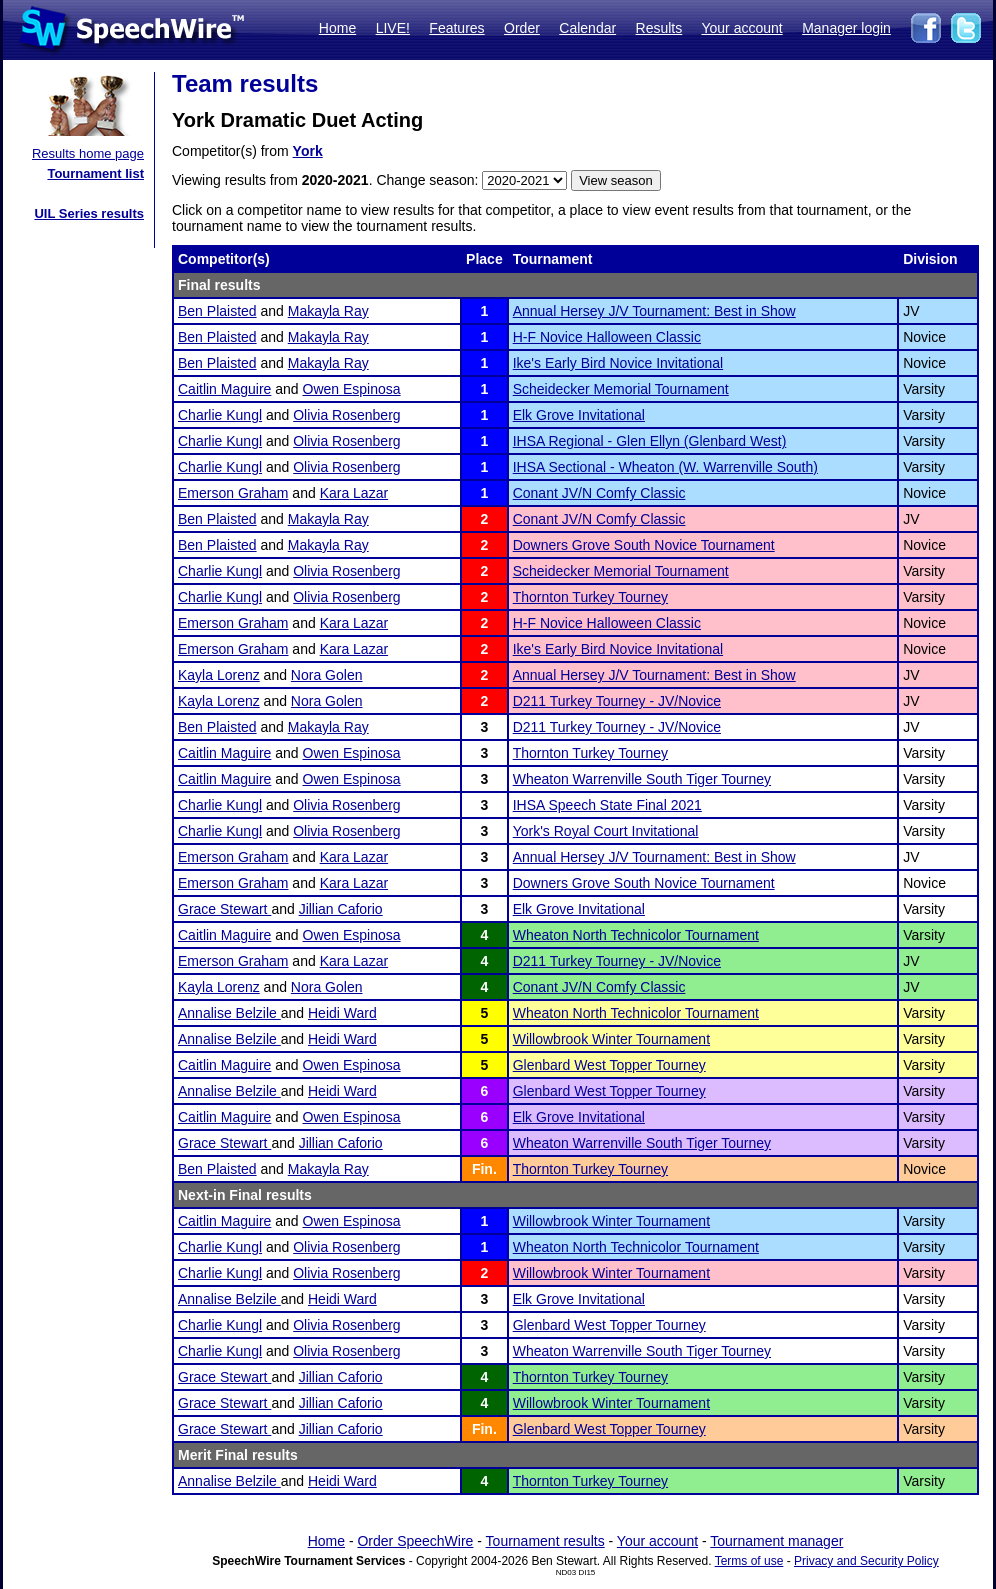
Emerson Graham (233, 493)
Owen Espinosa (352, 389)
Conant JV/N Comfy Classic (599, 493)
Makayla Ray (328, 311)
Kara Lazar (354, 493)
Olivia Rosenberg (346, 415)
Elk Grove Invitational (579, 415)
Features (456, 28)
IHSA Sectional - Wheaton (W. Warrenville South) (665, 467)
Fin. (484, 1169)
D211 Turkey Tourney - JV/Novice (617, 701)
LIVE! (393, 28)
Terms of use (749, 1561)
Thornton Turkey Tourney (590, 597)
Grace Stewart (224, 909)
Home (337, 28)
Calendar (587, 28)
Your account (741, 28)
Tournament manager (776, 1541)
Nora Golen (327, 675)
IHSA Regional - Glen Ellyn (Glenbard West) (650, 441)
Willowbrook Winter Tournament (611, 1039)
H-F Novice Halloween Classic (607, 337)
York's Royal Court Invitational (606, 831)
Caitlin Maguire (224, 389)
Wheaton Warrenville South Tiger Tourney (642, 779)
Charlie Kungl (220, 415)
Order (522, 28)
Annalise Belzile (229, 1013)
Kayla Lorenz (219, 675)
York (308, 151)
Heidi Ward (342, 1013)
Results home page (88, 153)
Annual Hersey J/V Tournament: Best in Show (654, 311)
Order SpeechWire (415, 1541)
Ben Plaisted (217, 311)
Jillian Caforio (341, 909)
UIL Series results (89, 213)
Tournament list (95, 173)
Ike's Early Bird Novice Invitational (618, 363)
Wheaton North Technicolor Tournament (636, 935)
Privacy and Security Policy (866, 1561)
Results (659, 28)
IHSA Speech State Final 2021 (607, 805)
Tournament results (545, 1541)
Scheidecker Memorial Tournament (621, 389)
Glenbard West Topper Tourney (609, 1065)
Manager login (846, 28)
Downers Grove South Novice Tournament (644, 545)
